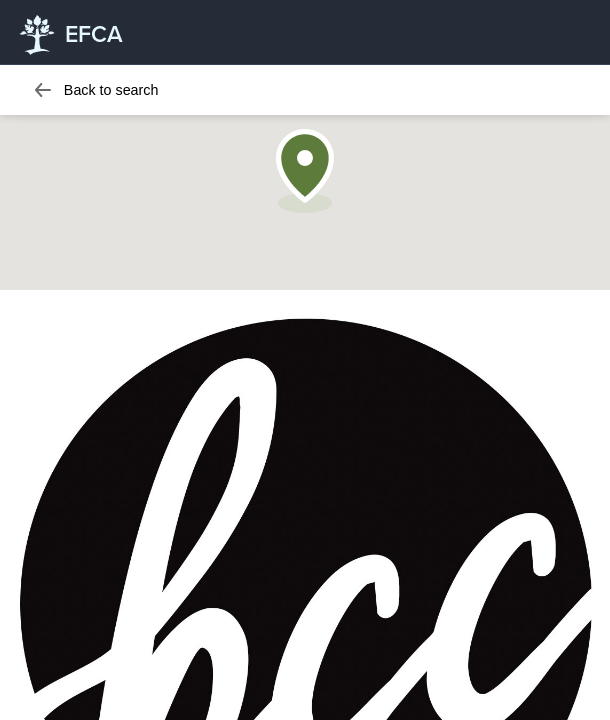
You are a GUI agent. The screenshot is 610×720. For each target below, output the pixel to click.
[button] (305, 171)
